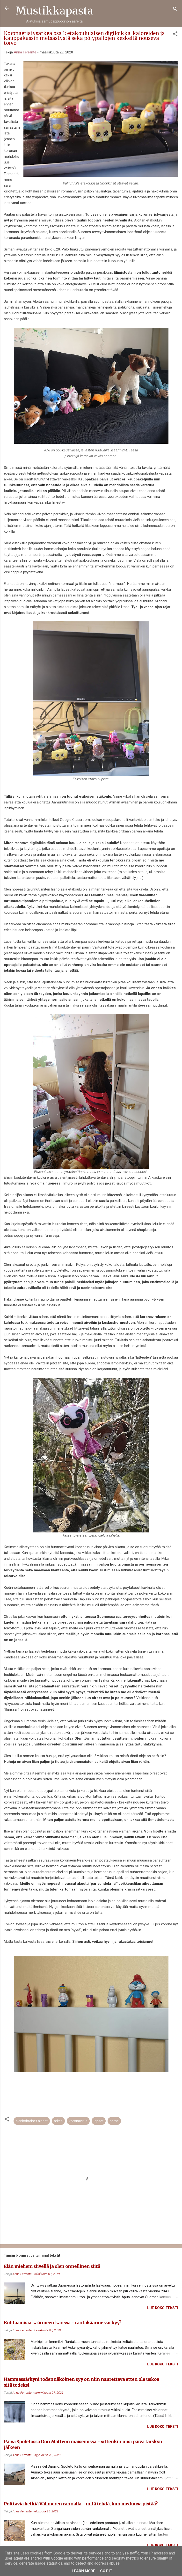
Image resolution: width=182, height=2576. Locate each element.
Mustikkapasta (54, 10)
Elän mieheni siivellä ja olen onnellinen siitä (52, 2266)
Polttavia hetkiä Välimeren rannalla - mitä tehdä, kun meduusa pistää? (81, 2504)
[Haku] (175, 9)
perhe (114, 2121)
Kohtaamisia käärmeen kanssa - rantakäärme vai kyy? (62, 2323)
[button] (175, 34)
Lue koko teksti (162, 2308)
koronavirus (78, 2121)
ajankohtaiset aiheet (32, 2121)
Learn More (83, 2571)
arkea (58, 2121)
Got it (106, 2571)
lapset (98, 2121)
